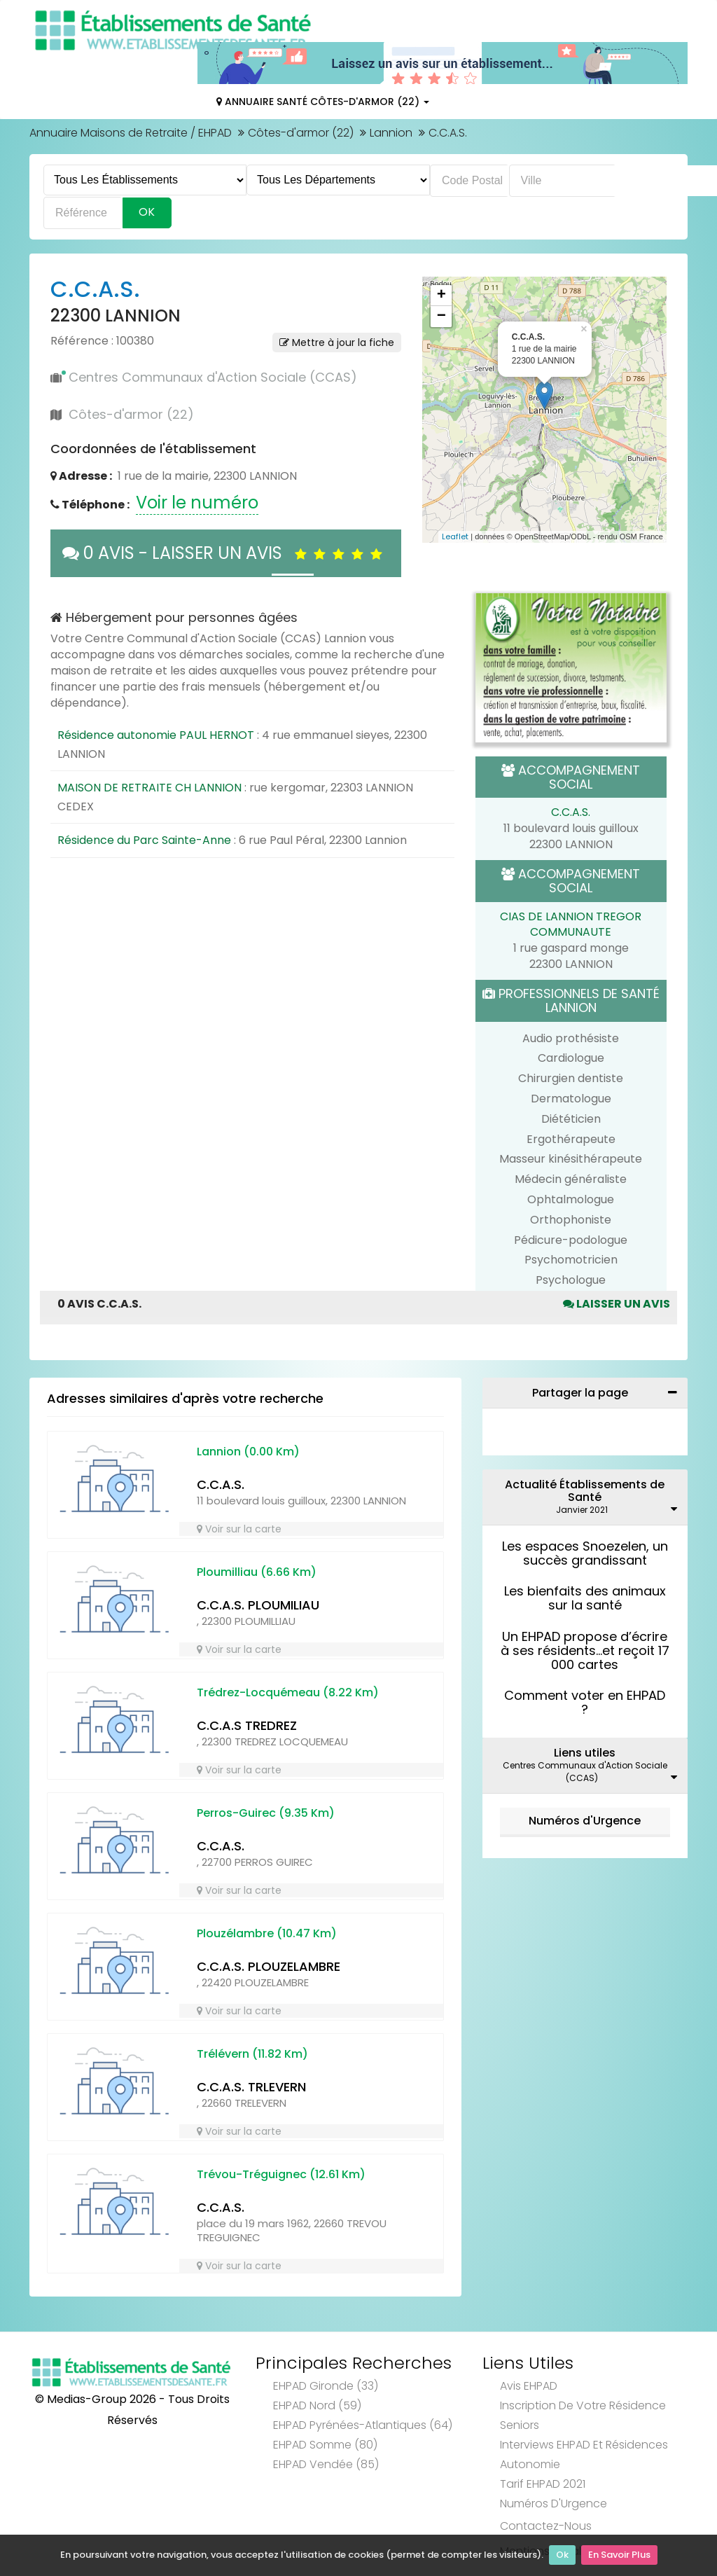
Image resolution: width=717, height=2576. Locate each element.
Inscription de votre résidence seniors (583, 2415)
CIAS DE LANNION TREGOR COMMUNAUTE (570, 924)
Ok (562, 2555)
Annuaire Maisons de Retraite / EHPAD (130, 133)
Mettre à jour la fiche (336, 342)
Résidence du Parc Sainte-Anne (144, 840)
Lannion (391, 133)
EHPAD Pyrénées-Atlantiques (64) (362, 2425)
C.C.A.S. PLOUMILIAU (258, 1605)
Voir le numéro (197, 502)
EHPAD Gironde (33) (325, 2386)
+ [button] (441, 295)
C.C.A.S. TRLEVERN (251, 2087)
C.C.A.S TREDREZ (247, 1725)
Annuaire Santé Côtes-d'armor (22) (322, 102)
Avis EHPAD (528, 2386)
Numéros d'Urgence (585, 1821)
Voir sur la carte (239, 1529)
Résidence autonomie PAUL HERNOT (155, 735)
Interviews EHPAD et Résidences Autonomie (584, 2454)
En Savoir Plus (619, 2555)
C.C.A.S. (570, 812)
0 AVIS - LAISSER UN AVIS (225, 553)
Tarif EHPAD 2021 (542, 2484)
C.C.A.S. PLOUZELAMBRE (268, 1966)
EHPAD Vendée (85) (326, 2464)
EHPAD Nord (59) (317, 2405)
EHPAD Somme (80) (325, 2445)
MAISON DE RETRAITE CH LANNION (149, 788)
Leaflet (455, 536)
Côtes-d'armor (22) (301, 133)
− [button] (441, 316)
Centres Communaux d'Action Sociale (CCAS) (213, 377)
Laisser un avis (616, 1304)
